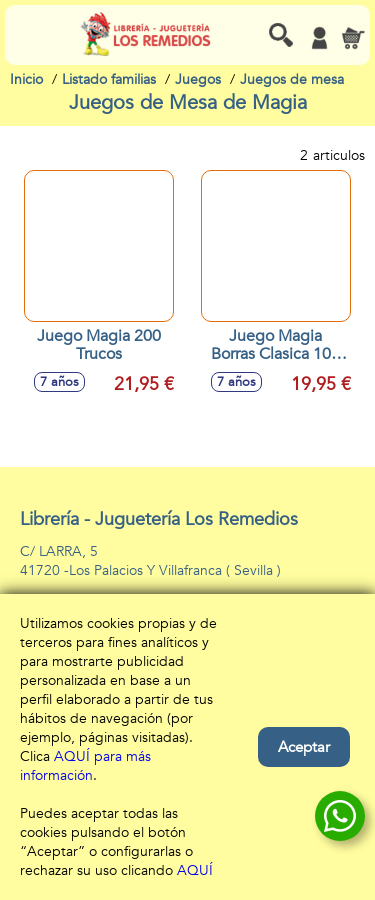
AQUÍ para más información (85, 766)
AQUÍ (195, 870)
